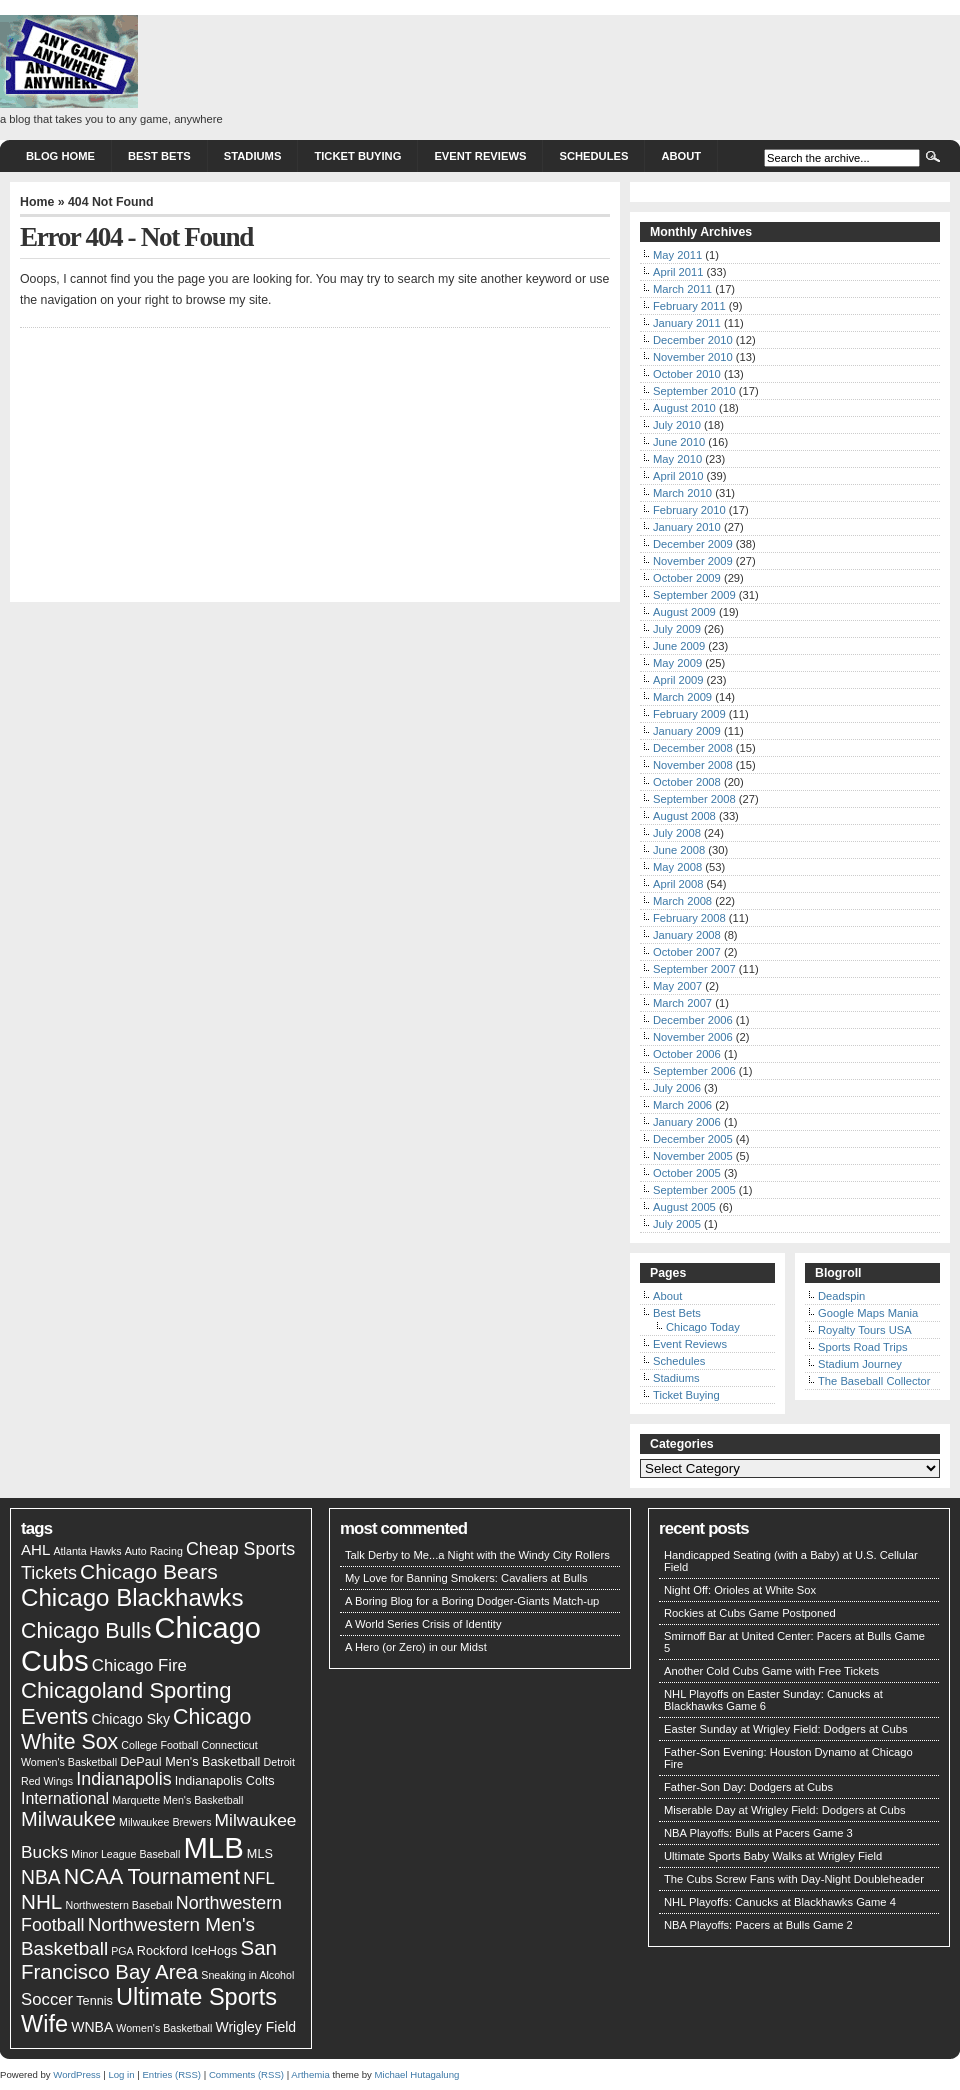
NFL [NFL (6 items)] (259, 1878)
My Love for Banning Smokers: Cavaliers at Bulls (466, 1578)
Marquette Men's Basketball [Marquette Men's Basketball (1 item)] (177, 1800)
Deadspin (841, 1296)
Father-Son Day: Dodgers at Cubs (748, 1787)
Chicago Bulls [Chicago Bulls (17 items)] (86, 1631)
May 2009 (677, 663)
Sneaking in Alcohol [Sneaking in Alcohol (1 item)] (247, 1975)
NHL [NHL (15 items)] (41, 1901)
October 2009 (687, 578)
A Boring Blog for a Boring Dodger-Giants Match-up (472, 1601)
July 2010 (677, 425)
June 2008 (679, 850)
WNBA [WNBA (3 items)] (92, 2027)
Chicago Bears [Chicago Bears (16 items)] (149, 1571)
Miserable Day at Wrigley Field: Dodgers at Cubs (785, 1810)
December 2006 (693, 1020)
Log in (121, 2074)
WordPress (76, 2074)
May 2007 (677, 986)
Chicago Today (703, 1327)
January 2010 (687, 527)
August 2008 (684, 816)
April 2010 (678, 476)
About (681, 156)
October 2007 (687, 952)
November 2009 (693, 561)
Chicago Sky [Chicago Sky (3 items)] (130, 1719)
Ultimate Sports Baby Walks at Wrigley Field (773, 1856)
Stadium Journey (860, 1364)
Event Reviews (480, 156)
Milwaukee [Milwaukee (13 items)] (68, 1819)
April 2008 (678, 884)
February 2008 (689, 918)
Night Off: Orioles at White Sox (740, 1590)
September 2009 (694, 595)
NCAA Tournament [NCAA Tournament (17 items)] (152, 1877)
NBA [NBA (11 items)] (41, 1877)
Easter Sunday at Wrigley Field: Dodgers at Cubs (786, 1729)
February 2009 (689, 714)
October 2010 (687, 374)
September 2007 (694, 969)
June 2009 (679, 646)
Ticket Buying (357, 156)
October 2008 (687, 782)
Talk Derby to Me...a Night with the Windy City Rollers (477, 1555)
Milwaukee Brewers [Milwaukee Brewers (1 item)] (165, 1822)
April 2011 (678, 272)
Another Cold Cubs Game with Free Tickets (771, 1671)
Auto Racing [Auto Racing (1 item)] (154, 1551)
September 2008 (694, 799)
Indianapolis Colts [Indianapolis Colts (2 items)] (225, 1781)
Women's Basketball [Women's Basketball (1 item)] (164, 2028)
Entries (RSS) (171, 2074)
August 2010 (684, 408)
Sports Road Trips (863, 1347)
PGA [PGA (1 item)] (122, 1951)
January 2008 (687, 935)
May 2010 (677, 459)
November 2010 (693, 357)
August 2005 (684, 1207)
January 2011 (687, 323)
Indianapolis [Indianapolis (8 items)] (123, 1779)
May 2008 (677, 867)
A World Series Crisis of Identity (423, 1624)
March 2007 (682, 1003)
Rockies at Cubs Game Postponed (750, 1613)
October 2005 (687, 1173)
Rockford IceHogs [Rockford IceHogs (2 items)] (187, 1951)
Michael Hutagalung (417, 2074)
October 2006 (687, 1054)
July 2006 (677, 1088)
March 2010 (682, 493)
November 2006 (693, 1037)
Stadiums (253, 156)
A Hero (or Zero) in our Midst (416, 1647)
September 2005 (694, 1190)
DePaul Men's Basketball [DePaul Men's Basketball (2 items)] (190, 1762)
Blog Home (60, 156)
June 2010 (679, 442)
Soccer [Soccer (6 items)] (47, 1999)
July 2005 (677, 1224)
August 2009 (684, 612)
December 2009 (693, 544)
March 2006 (682, 1105)
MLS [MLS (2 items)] (260, 1854)
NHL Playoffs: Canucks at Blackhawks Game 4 (780, 1902)
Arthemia (310, 2074)
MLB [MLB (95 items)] (213, 1847)
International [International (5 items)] (65, 1798)
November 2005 (693, 1156)
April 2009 (678, 680)
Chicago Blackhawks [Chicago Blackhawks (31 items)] (132, 1597)
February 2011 (689, 306)
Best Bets (159, 156)
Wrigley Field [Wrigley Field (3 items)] (255, 2027)
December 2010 (693, 340)
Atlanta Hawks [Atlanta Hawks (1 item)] (88, 1551)
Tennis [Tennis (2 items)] (94, 2001)
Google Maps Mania (868, 1313)
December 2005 (693, 1139)
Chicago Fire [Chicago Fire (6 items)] (139, 1665)
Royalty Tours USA (865, 1330)
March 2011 (682, 289)
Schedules (593, 156)
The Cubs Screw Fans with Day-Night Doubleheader (794, 1879)
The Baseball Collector (874, 1381)
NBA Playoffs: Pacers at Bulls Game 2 (758, 1925)
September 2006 (694, 1071)
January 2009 (687, 731)
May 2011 (677, 255)
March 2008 (682, 901)
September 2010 (694, 391)
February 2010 (689, 510)
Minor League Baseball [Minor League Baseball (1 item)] (125, 1854)
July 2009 (677, 629)
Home (37, 202)
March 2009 (682, 697)
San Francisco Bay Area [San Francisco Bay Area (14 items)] (149, 1959)
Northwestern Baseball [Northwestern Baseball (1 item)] (118, 1905)
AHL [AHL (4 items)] (35, 1549)
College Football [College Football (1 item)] (159, 1745)
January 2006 (687, 1122)
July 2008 (677, 833)
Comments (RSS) (246, 2074)
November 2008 (693, 765)
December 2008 (693, 748)
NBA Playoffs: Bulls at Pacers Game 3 (758, 1833)
